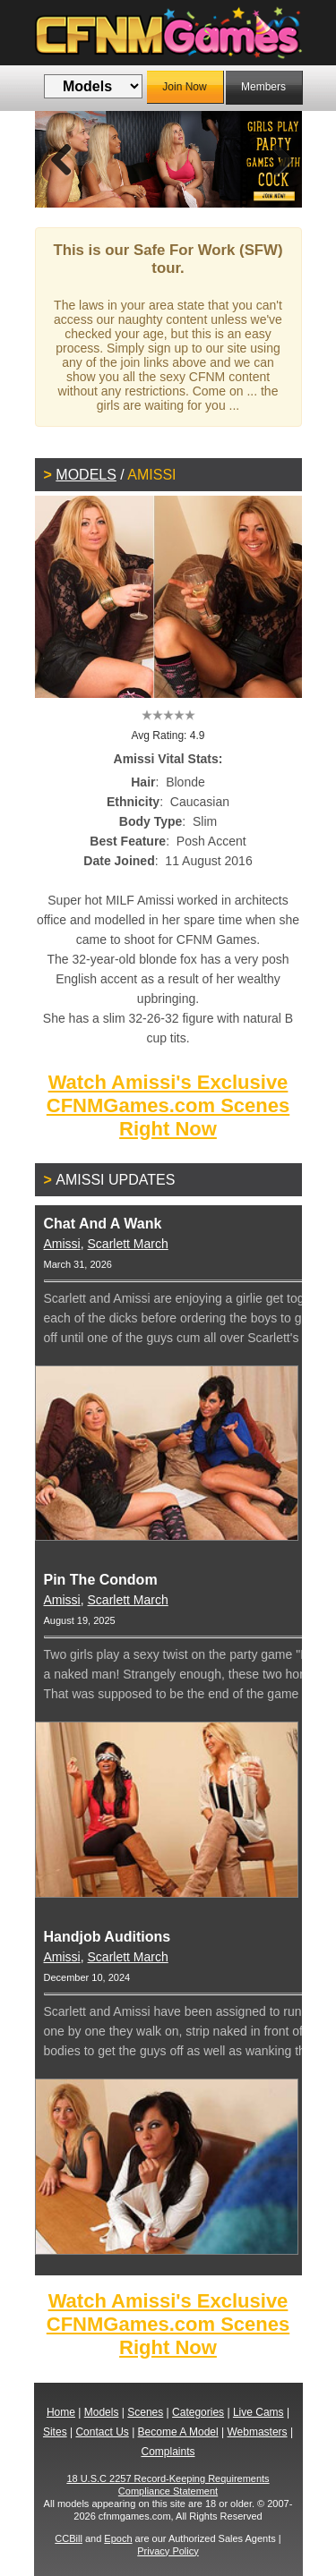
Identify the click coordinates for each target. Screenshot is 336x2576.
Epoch (118, 2538)
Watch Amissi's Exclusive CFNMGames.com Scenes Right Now (168, 1105)
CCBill (68, 2538)
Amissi (62, 1244)
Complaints (167, 2451)
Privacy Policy (167, 2551)
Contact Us (101, 2432)
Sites (55, 2432)
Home (61, 2412)
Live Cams (258, 2412)
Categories (198, 2412)
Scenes (145, 2412)
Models (86, 474)
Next (275, 159)
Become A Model (178, 2432)
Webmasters (257, 2432)
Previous (62, 159)
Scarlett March (128, 1244)
